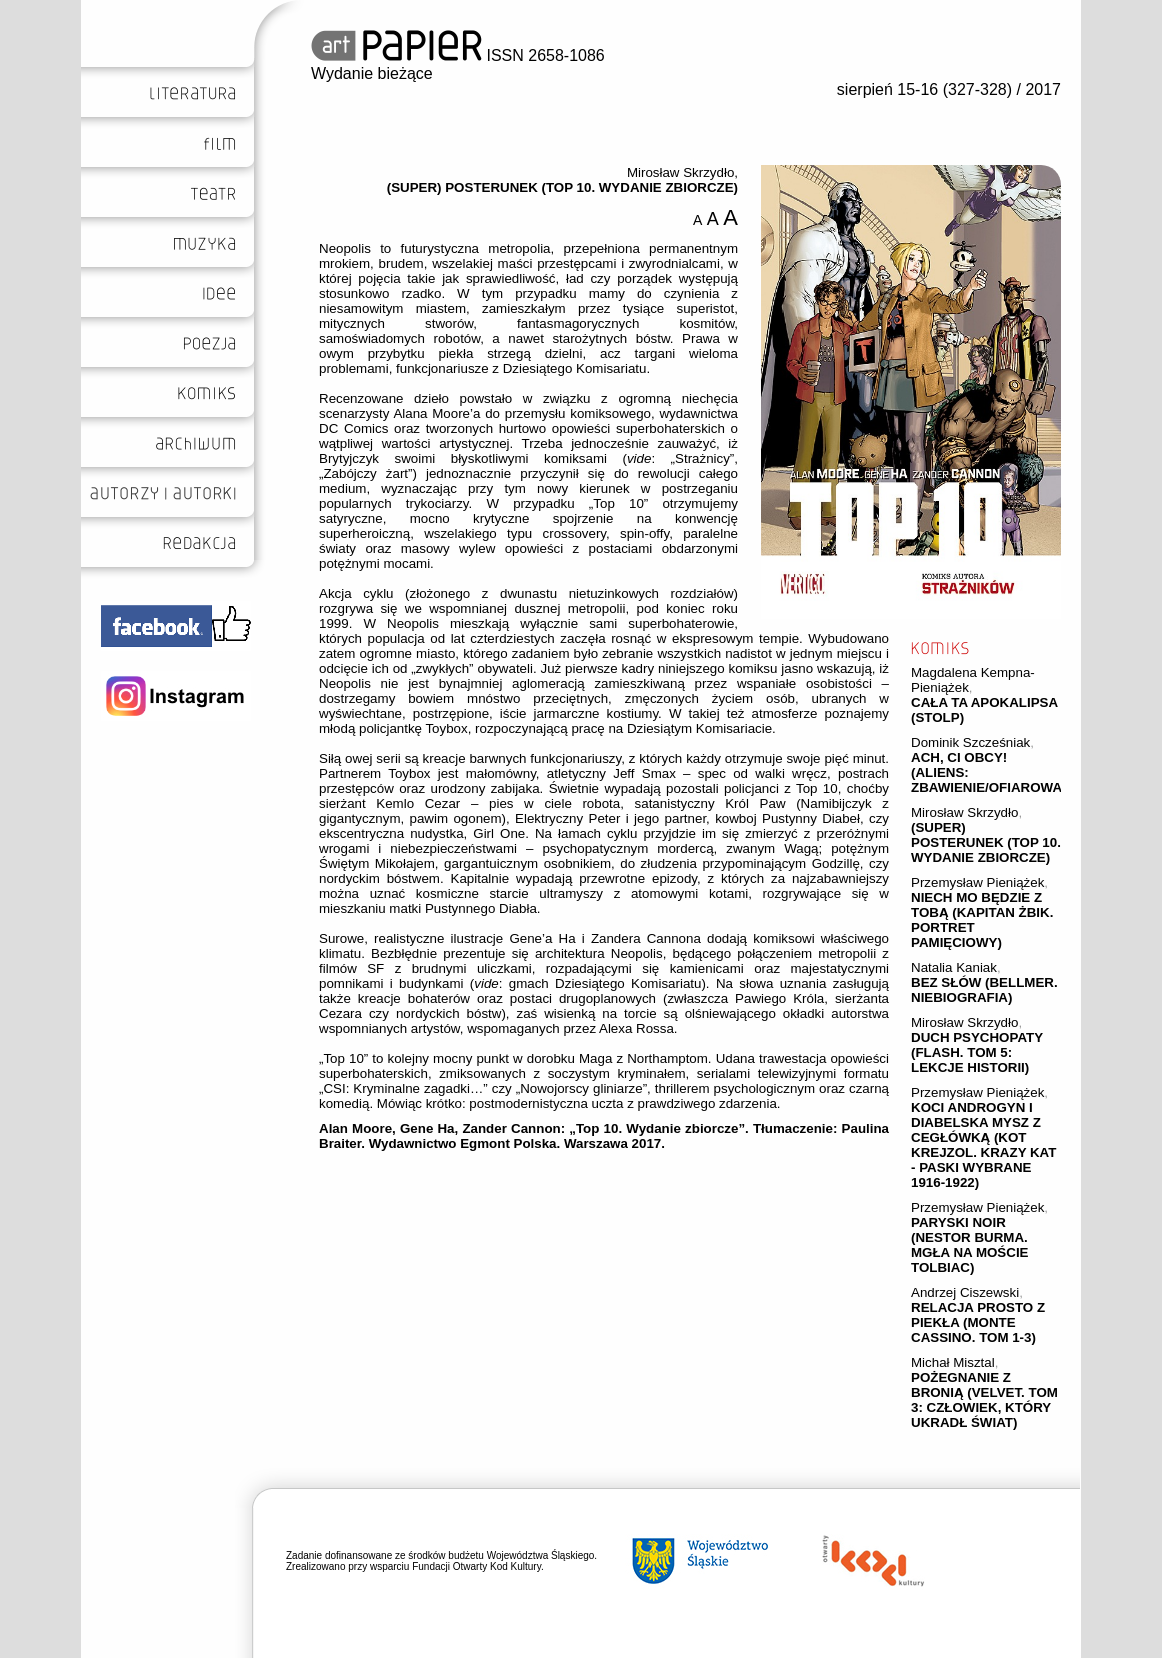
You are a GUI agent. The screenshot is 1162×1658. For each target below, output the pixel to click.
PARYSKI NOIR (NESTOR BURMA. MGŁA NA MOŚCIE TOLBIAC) (969, 1245)
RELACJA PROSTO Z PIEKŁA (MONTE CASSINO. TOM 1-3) (978, 1322)
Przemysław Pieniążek (977, 882)
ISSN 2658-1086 (458, 55)
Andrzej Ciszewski (965, 1292)
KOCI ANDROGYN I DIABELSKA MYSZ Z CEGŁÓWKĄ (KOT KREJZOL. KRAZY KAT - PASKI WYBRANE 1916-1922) (983, 1145)
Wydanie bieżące (372, 73)
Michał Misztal (953, 1362)
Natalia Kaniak (954, 967)
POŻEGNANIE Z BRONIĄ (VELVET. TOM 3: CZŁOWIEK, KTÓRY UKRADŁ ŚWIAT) (984, 1400)
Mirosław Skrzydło (964, 812)
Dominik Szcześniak (970, 742)
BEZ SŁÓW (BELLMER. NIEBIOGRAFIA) (984, 990)
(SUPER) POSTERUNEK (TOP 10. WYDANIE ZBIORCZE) (986, 842)
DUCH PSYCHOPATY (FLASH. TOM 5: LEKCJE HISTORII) (977, 1052)
